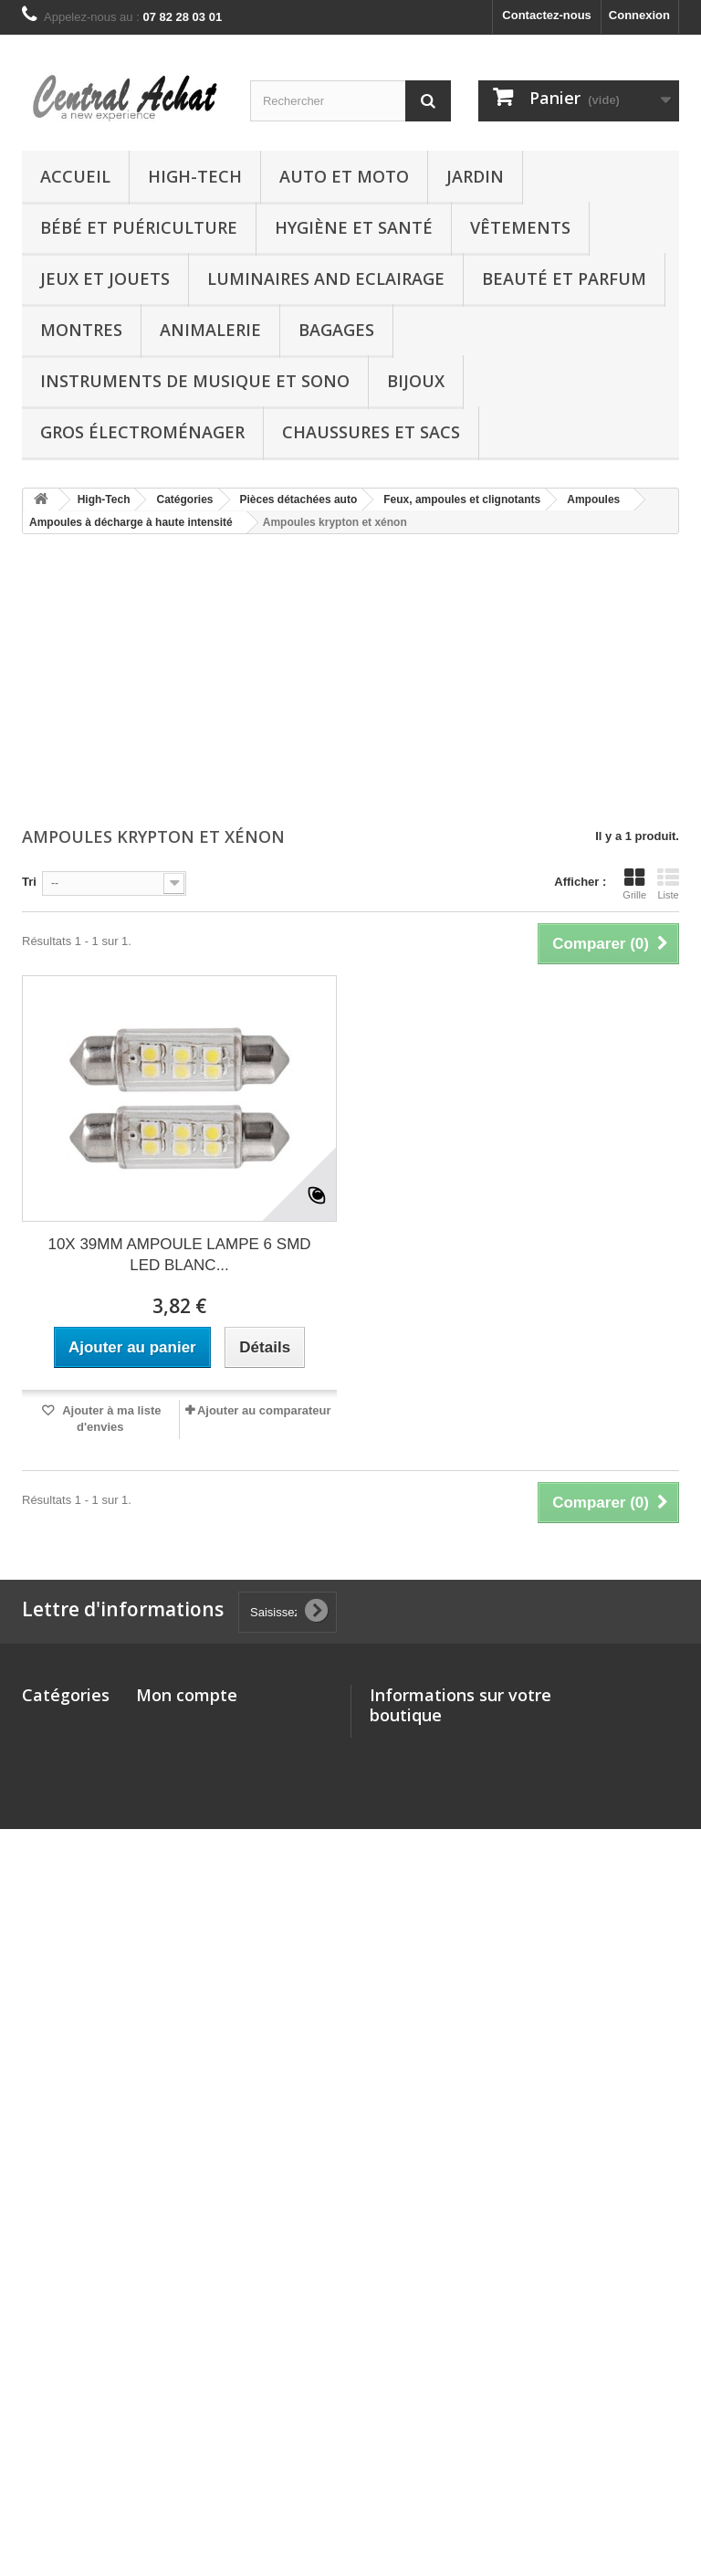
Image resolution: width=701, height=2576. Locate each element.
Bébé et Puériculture (138, 227)
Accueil (75, 176)
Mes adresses (175, 1772)
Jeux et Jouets (105, 278)
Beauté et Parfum (564, 278)
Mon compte (186, 1695)
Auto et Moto (344, 176)
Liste (668, 883)
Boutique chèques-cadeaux (48, 2444)
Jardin (475, 176)
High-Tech (195, 176)
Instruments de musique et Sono (195, 381)
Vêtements (520, 227)
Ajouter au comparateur (264, 1410)
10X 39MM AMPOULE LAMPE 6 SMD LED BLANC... (178, 1254)
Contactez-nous (546, 15)
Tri (29, 881)
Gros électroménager (142, 432)
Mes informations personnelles (223, 1796)
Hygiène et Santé (354, 227)
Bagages (336, 330)
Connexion (639, 15)
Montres (81, 330)
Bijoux (416, 381)
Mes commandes (184, 1724)
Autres (40, 2236)
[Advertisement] (350, 682)
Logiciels (47, 2340)
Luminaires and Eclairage (326, 278)
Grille (634, 883)
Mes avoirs (166, 1748)
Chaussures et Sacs (371, 432)
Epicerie (45, 2404)
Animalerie (210, 330)
